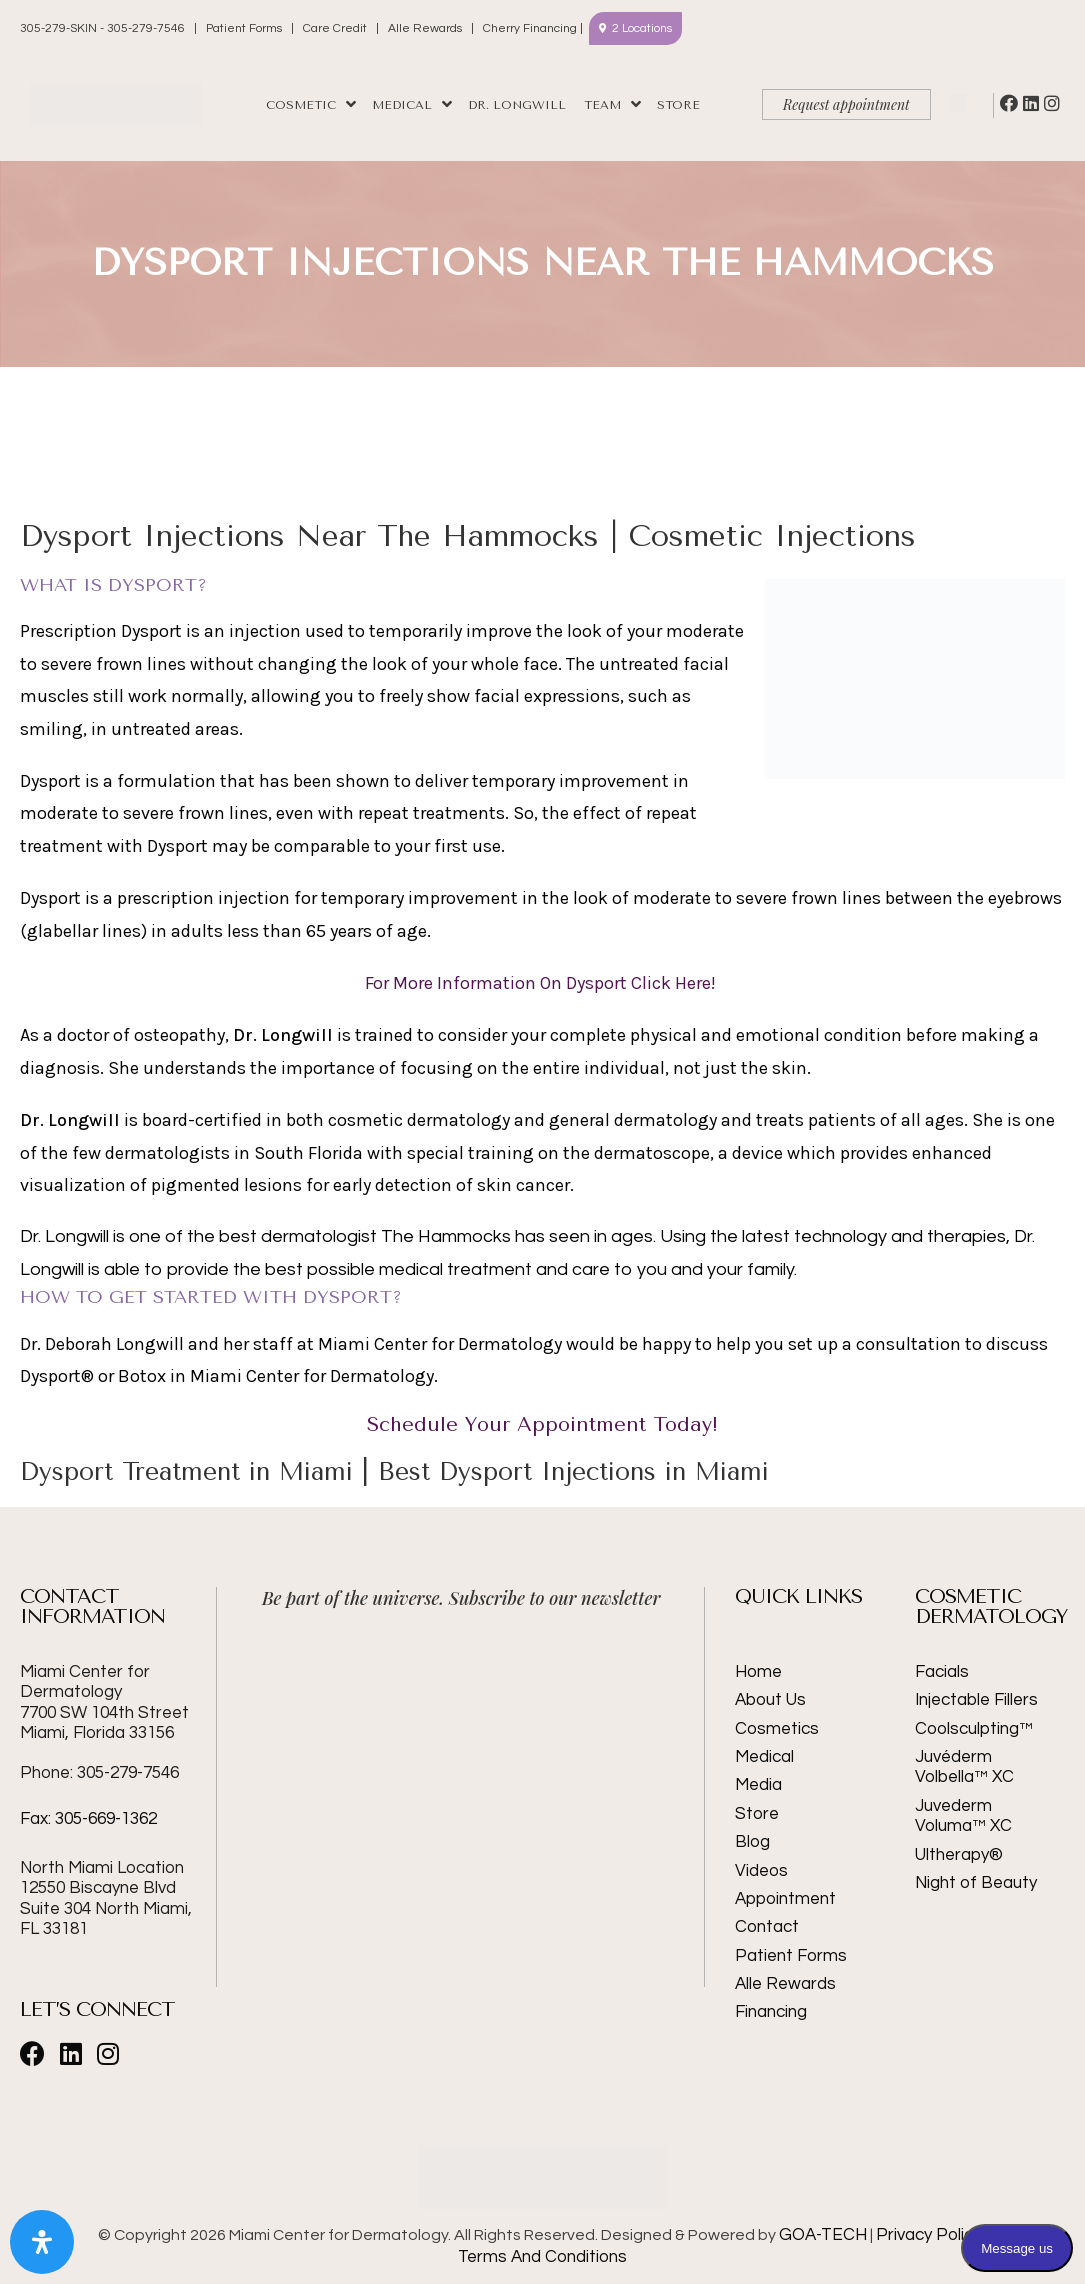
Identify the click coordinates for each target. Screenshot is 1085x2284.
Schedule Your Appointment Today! (542, 1424)
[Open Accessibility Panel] (42, 2242)
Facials (942, 1672)
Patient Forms (244, 28)
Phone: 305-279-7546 (99, 1773)
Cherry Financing (530, 28)
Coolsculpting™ (974, 1729)
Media (758, 1785)
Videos (761, 1871)
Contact (767, 1927)
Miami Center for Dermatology (104, 1702)
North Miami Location (102, 1868)
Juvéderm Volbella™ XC (964, 1767)
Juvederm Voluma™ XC (963, 1816)
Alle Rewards (425, 28)
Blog (752, 1842)
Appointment (785, 1899)
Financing (771, 2012)
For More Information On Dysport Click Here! (542, 983)
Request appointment (846, 104)
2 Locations (642, 28)
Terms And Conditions (542, 2257)
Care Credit (335, 28)
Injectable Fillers (976, 1700)
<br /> (461, 1703)
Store (757, 1814)
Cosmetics (777, 1729)
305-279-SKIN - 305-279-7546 (104, 28)
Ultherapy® (959, 1855)
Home (758, 1672)
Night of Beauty (976, 1883)
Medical (764, 1757)
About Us (770, 1700)
